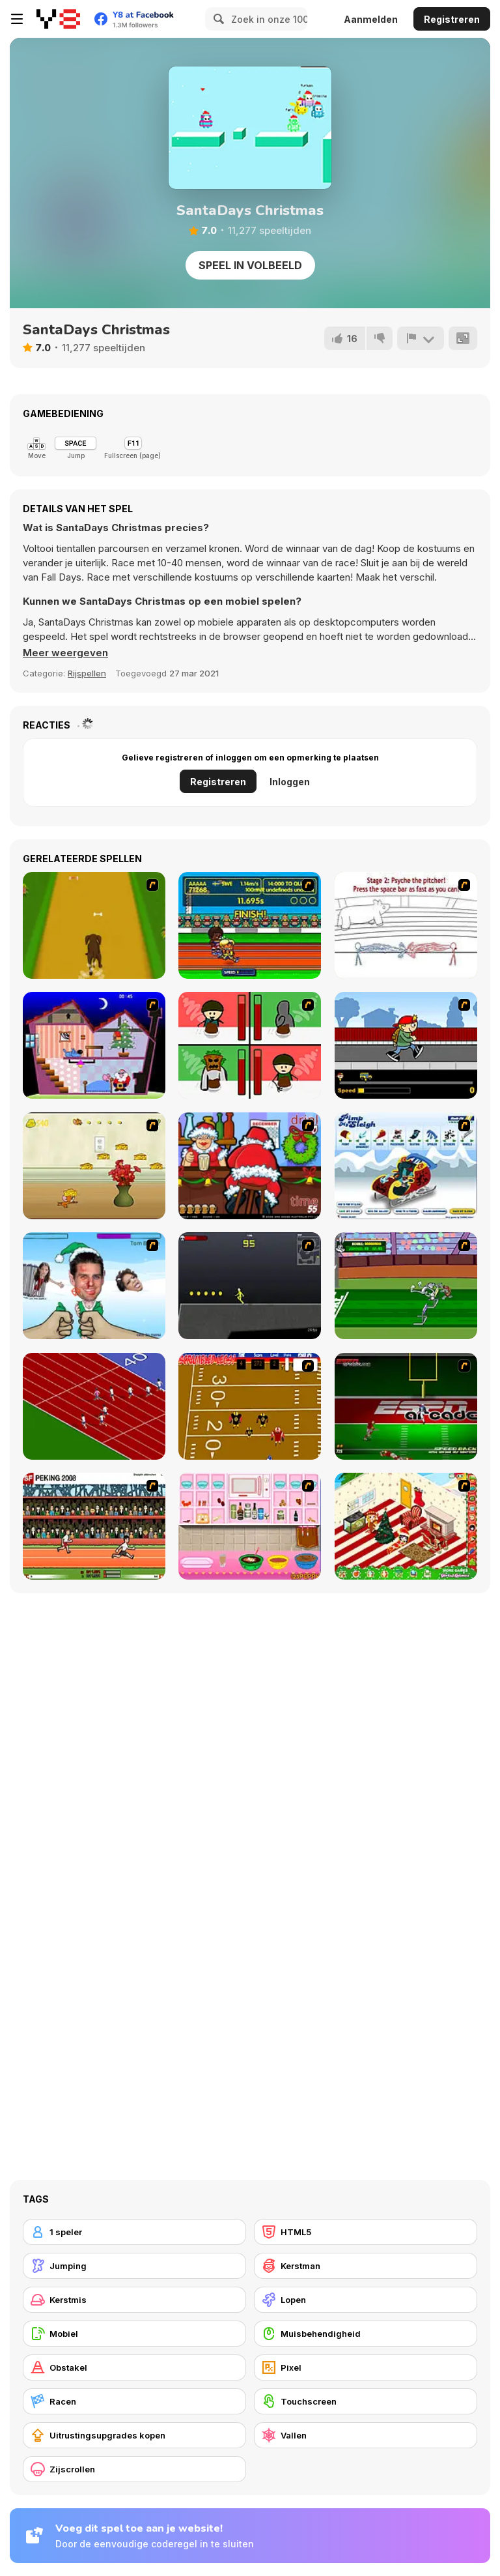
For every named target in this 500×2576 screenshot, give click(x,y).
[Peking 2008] (94, 1526)
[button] (65, 653)
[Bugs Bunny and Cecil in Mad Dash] (406, 1285)
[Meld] (420, 338)
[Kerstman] (365, 2266)
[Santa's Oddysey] (94, 1045)
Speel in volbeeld (250, 265)
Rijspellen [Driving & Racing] (87, 673)
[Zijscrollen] (134, 2469)
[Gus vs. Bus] (406, 1045)
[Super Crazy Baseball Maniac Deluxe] (406, 925)
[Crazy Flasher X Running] (249, 1285)
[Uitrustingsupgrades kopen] (134, 2435)
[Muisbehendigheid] (365, 2334)
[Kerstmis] (134, 2300)
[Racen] (134, 2401)
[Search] (217, 19)
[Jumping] (134, 2266)
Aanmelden (371, 19)
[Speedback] (406, 1406)
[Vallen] (365, 2435)
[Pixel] (365, 2367)
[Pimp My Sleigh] (406, 1165)
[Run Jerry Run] (94, 1165)
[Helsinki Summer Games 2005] (249, 925)
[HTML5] (365, 2232)
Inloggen (290, 781)
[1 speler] (134, 2232)
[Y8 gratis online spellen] (58, 19)
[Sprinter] (94, 1406)
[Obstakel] (134, 2367)
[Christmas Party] (249, 1165)
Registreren (452, 19)
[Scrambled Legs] (249, 1406)
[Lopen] (365, 2300)
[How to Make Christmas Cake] (249, 1526)
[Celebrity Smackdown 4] (94, 1285)
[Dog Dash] (94, 925)
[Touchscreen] (365, 2401)
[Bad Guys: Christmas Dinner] (249, 1045)
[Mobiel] (134, 2334)
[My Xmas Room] (406, 1526)
